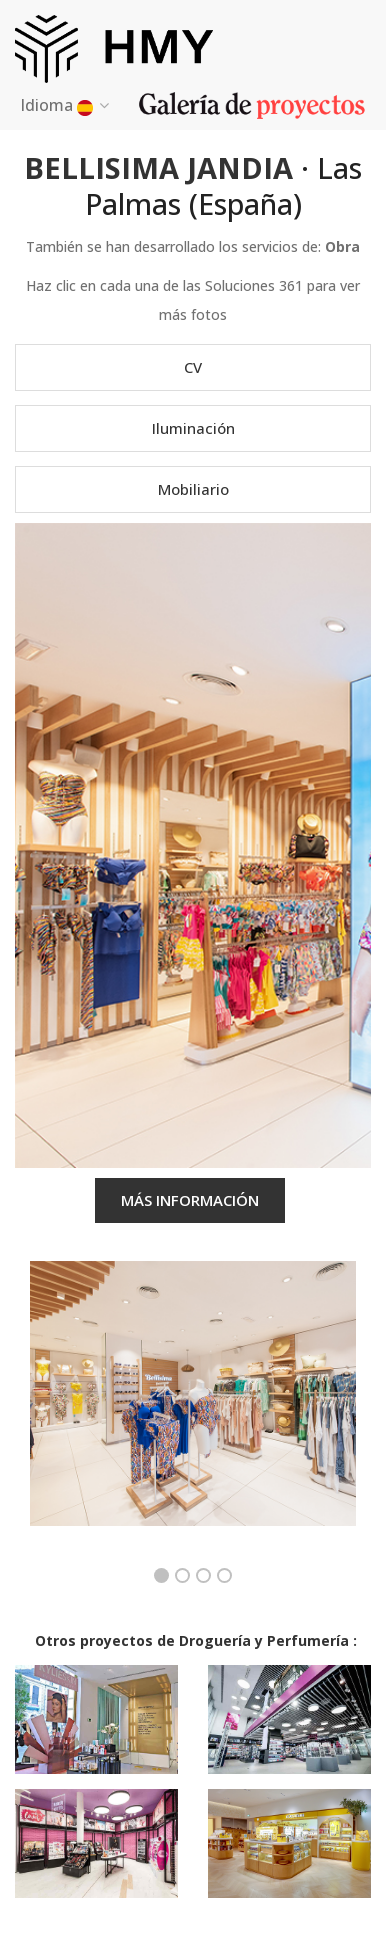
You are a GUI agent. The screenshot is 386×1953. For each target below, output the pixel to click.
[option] (193, 1408)
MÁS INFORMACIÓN (190, 1200)
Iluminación (193, 428)
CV (193, 367)
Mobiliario (193, 489)
